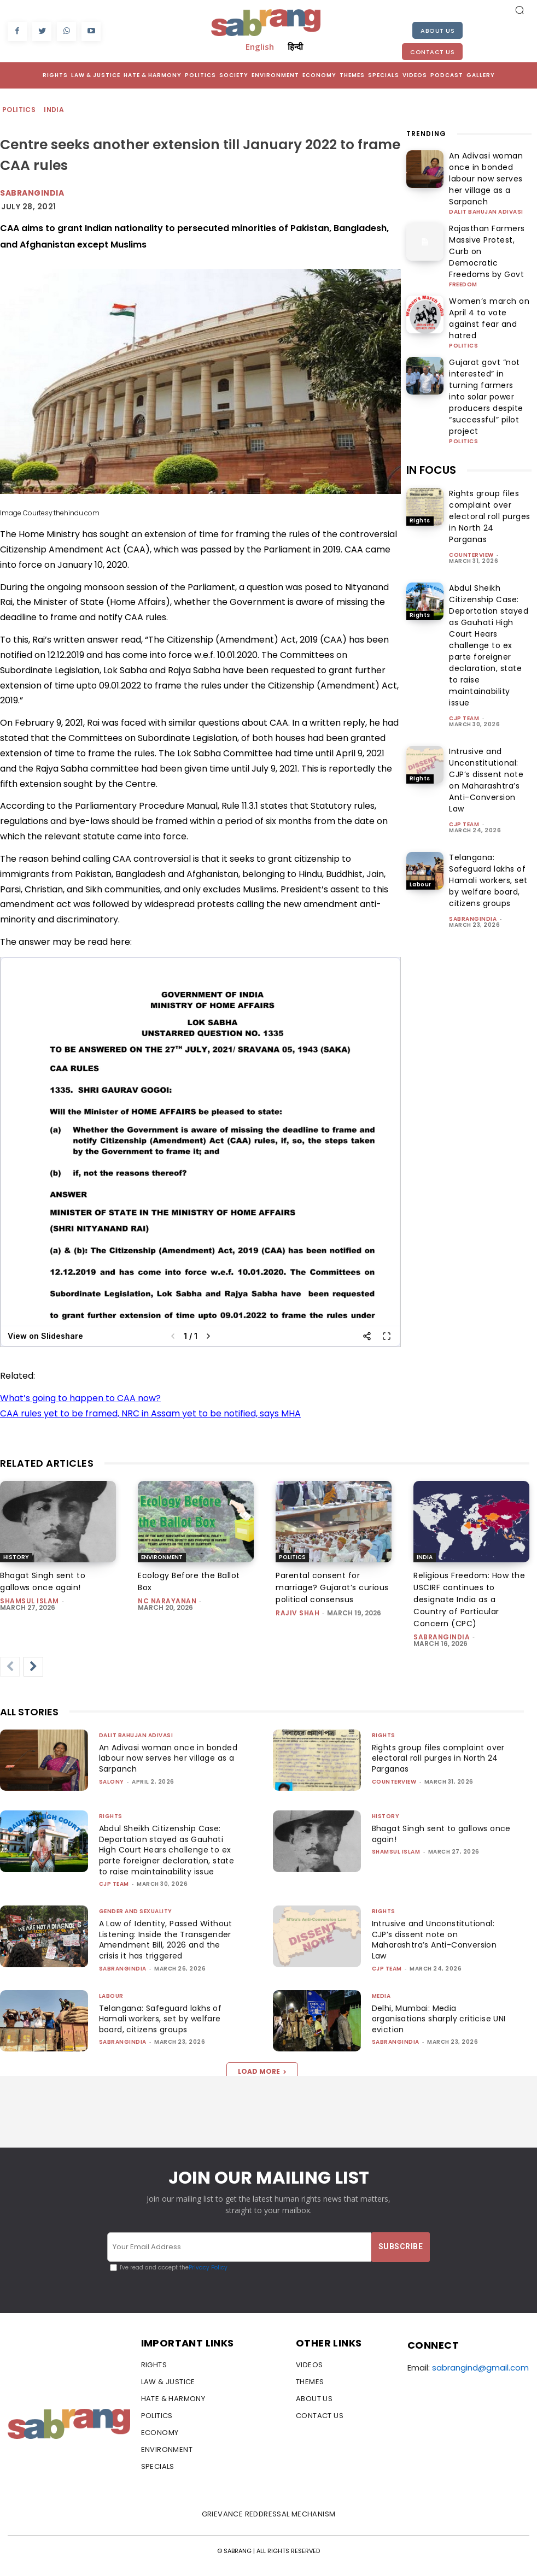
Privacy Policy (208, 2278)
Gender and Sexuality (135, 1922)
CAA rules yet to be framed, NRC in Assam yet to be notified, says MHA (150, 1413)
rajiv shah (297, 1613)
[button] (519, 10)
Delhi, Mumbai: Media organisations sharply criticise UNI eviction (435, 2029)
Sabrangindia (32, 192)
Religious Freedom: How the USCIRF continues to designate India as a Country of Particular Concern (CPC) (469, 1599)
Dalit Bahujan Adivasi (486, 182)
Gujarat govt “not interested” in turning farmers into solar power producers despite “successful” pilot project (487, 312)
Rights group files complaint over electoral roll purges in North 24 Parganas (489, 414)
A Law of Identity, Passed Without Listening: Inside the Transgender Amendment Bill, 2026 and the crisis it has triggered (168, 1950)
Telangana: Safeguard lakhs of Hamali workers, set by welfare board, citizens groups (488, 778)
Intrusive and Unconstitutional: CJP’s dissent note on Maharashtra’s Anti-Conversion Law (486, 678)
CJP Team (464, 616)
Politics (19, 110)
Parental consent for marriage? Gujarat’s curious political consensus (332, 1587)
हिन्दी (295, 46)
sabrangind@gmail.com (480, 2378)
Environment (162, 1557)
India (54, 110)
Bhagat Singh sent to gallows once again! (42, 1581)
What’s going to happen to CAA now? (80, 1398)
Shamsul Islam (29, 1600)
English (260, 46)
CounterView (471, 453)
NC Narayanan (167, 1600)
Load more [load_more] (262, 2082)
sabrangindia (473, 817)
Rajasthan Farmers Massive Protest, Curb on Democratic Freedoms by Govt (487, 213)
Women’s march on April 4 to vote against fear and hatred (489, 259)
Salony (111, 1782)
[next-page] (33, 1667)
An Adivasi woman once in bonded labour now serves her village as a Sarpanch (490, 164)
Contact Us (432, 52)
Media (381, 2006)
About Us (437, 30)
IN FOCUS (431, 367)
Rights (420, 418)
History (16, 1557)
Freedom (463, 235)
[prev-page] (10, 1667)
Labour (420, 782)
